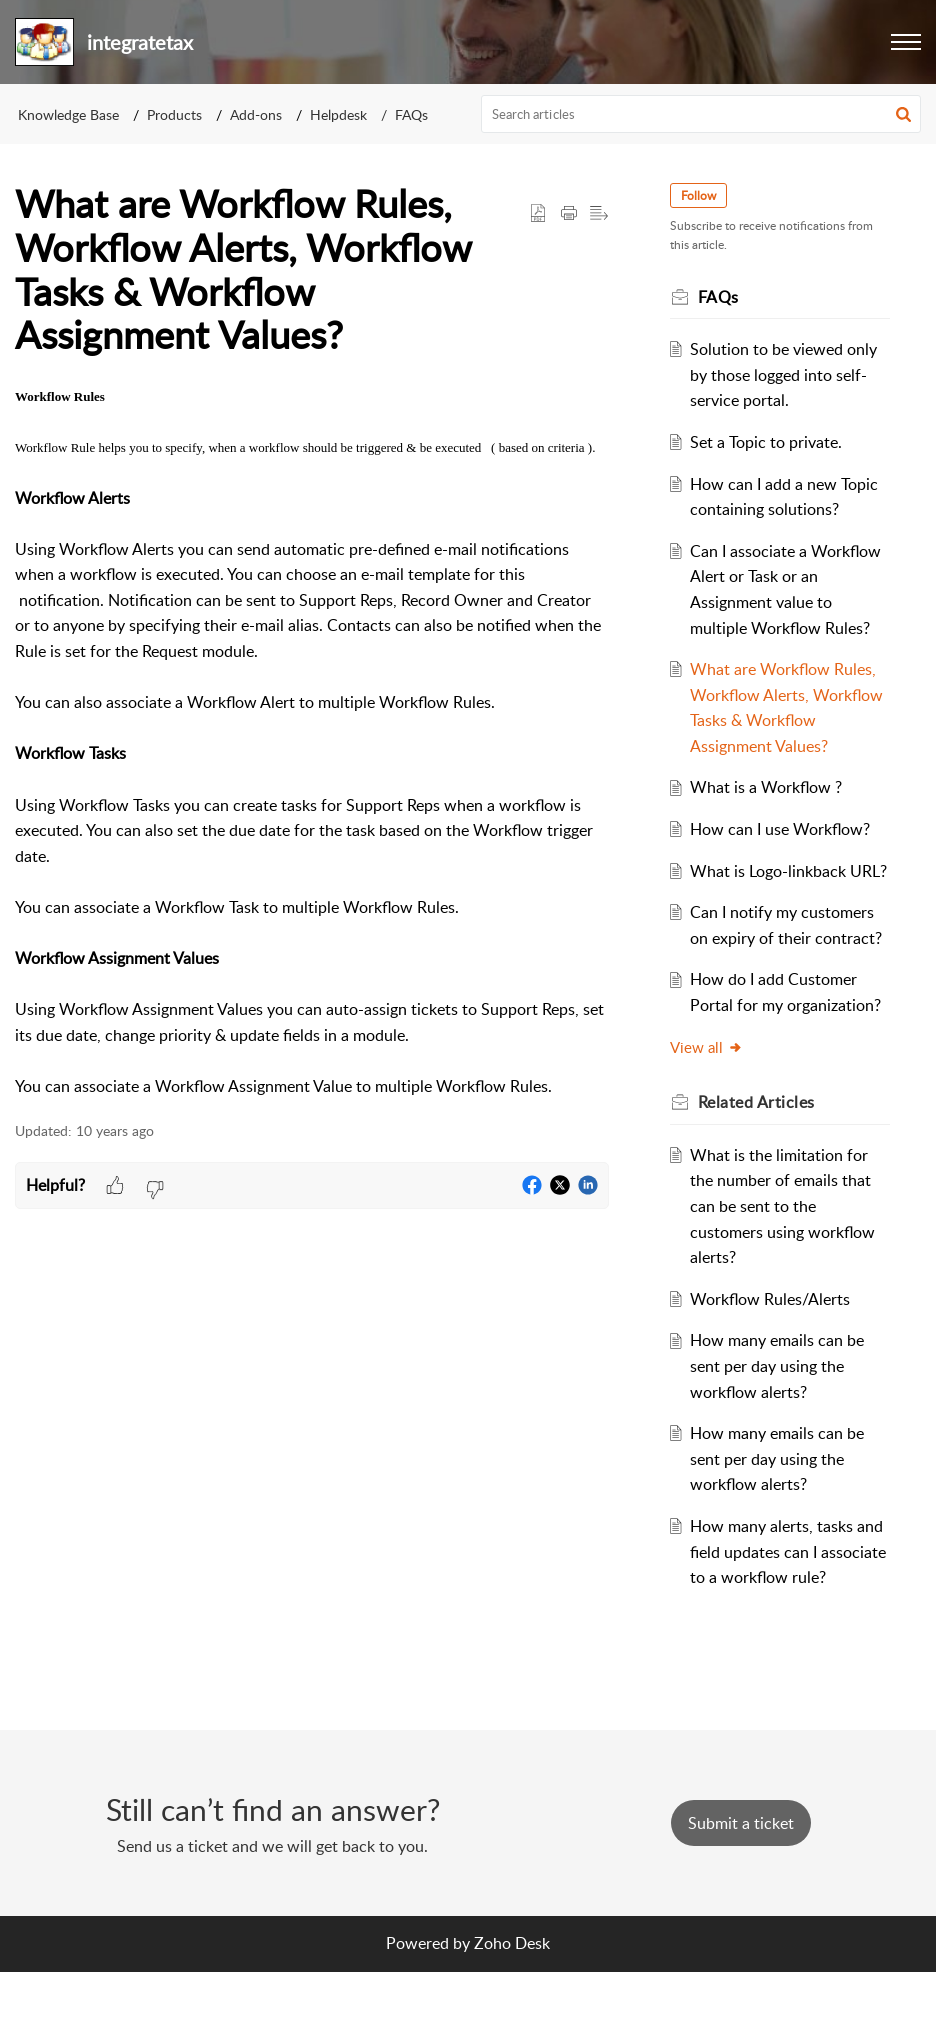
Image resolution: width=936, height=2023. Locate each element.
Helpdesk (338, 114)
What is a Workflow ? (770, 787)
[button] (906, 42)
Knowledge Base (68, 114)
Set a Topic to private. (770, 442)
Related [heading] (759, 1128)
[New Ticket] (741, 1874)
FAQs (411, 114)
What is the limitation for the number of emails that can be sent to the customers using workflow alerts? (786, 1231)
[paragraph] (312, 741)
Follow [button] (701, 195)
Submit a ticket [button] (741, 1874)
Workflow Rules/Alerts (774, 1324)
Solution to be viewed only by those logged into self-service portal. (787, 374)
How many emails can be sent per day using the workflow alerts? (781, 1391)
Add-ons (256, 114)
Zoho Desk (512, 1994)
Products (174, 114)
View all (709, 1072)
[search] (701, 114)
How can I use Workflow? (784, 829)
